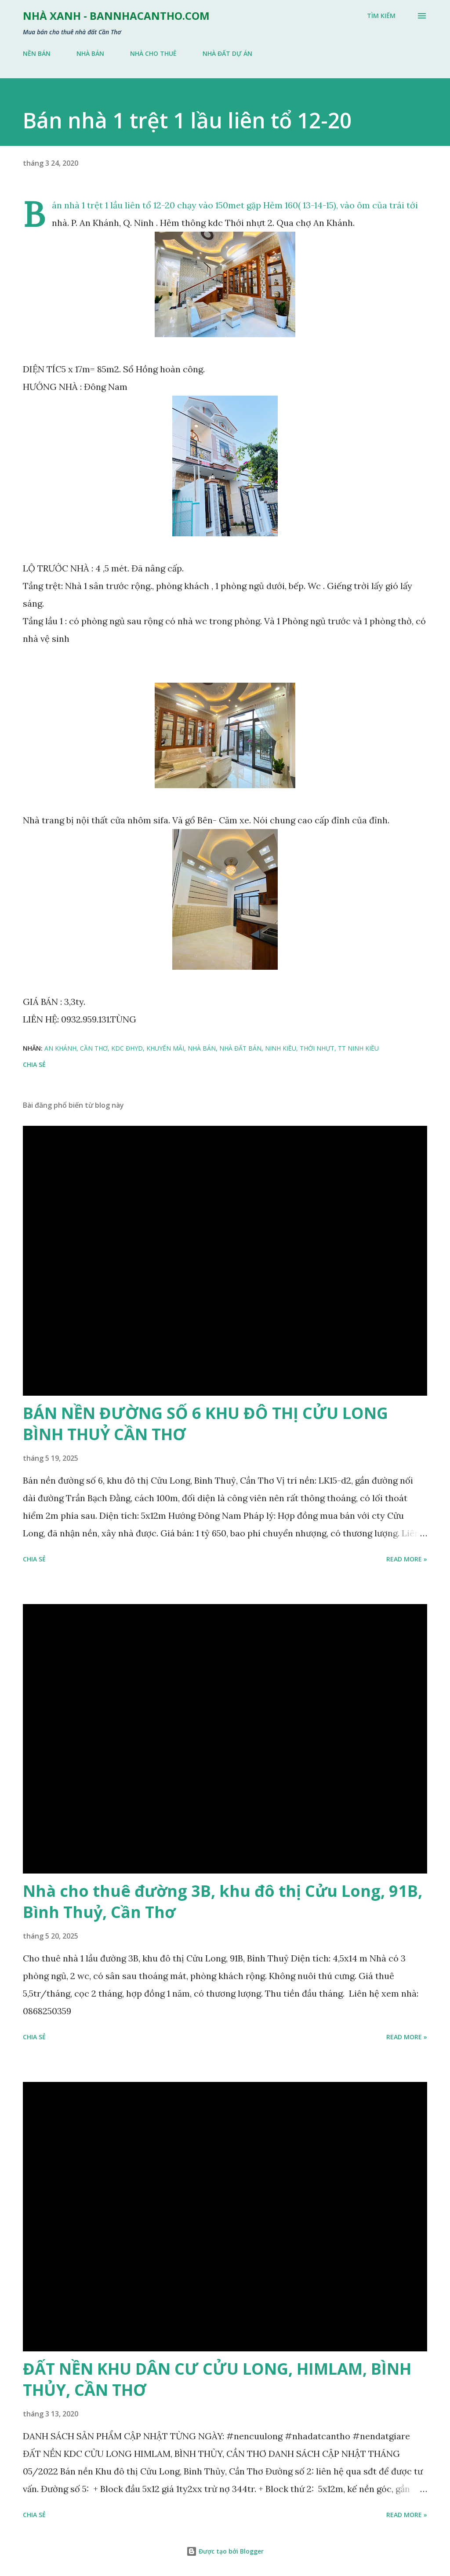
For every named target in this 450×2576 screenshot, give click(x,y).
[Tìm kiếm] (381, 16)
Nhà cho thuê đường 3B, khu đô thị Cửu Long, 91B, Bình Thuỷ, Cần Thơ (222, 1901)
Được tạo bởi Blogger (225, 2551)
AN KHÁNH (60, 1048)
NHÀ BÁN (90, 53)
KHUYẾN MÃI (165, 1048)
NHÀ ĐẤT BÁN (240, 1048)
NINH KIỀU (280, 1048)
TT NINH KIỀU (358, 1048)
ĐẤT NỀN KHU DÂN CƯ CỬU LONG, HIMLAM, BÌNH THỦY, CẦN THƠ (217, 2379)
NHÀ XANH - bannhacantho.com (116, 15)
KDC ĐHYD (127, 1048)
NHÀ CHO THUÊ (153, 53)
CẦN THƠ (94, 1048)
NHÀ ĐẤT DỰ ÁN (227, 53)
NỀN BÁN (37, 53)
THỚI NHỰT (317, 1048)
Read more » (406, 1559)
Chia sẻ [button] (34, 1064)
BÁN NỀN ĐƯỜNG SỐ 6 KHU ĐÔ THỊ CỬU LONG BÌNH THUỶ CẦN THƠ (205, 1423)
